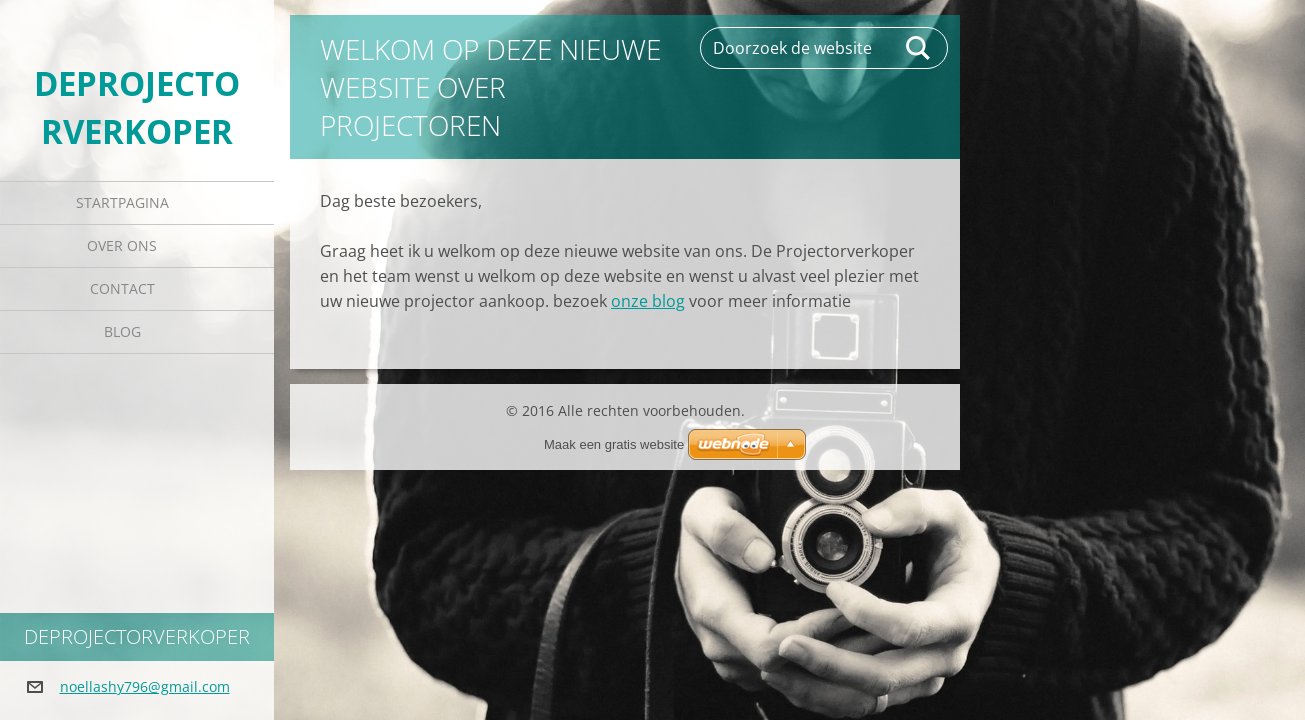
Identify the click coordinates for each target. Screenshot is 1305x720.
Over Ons (122, 245)
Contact (122, 288)
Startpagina (122, 202)
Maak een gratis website (614, 444)
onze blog (648, 301)
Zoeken (919, 48)
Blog (122, 331)
